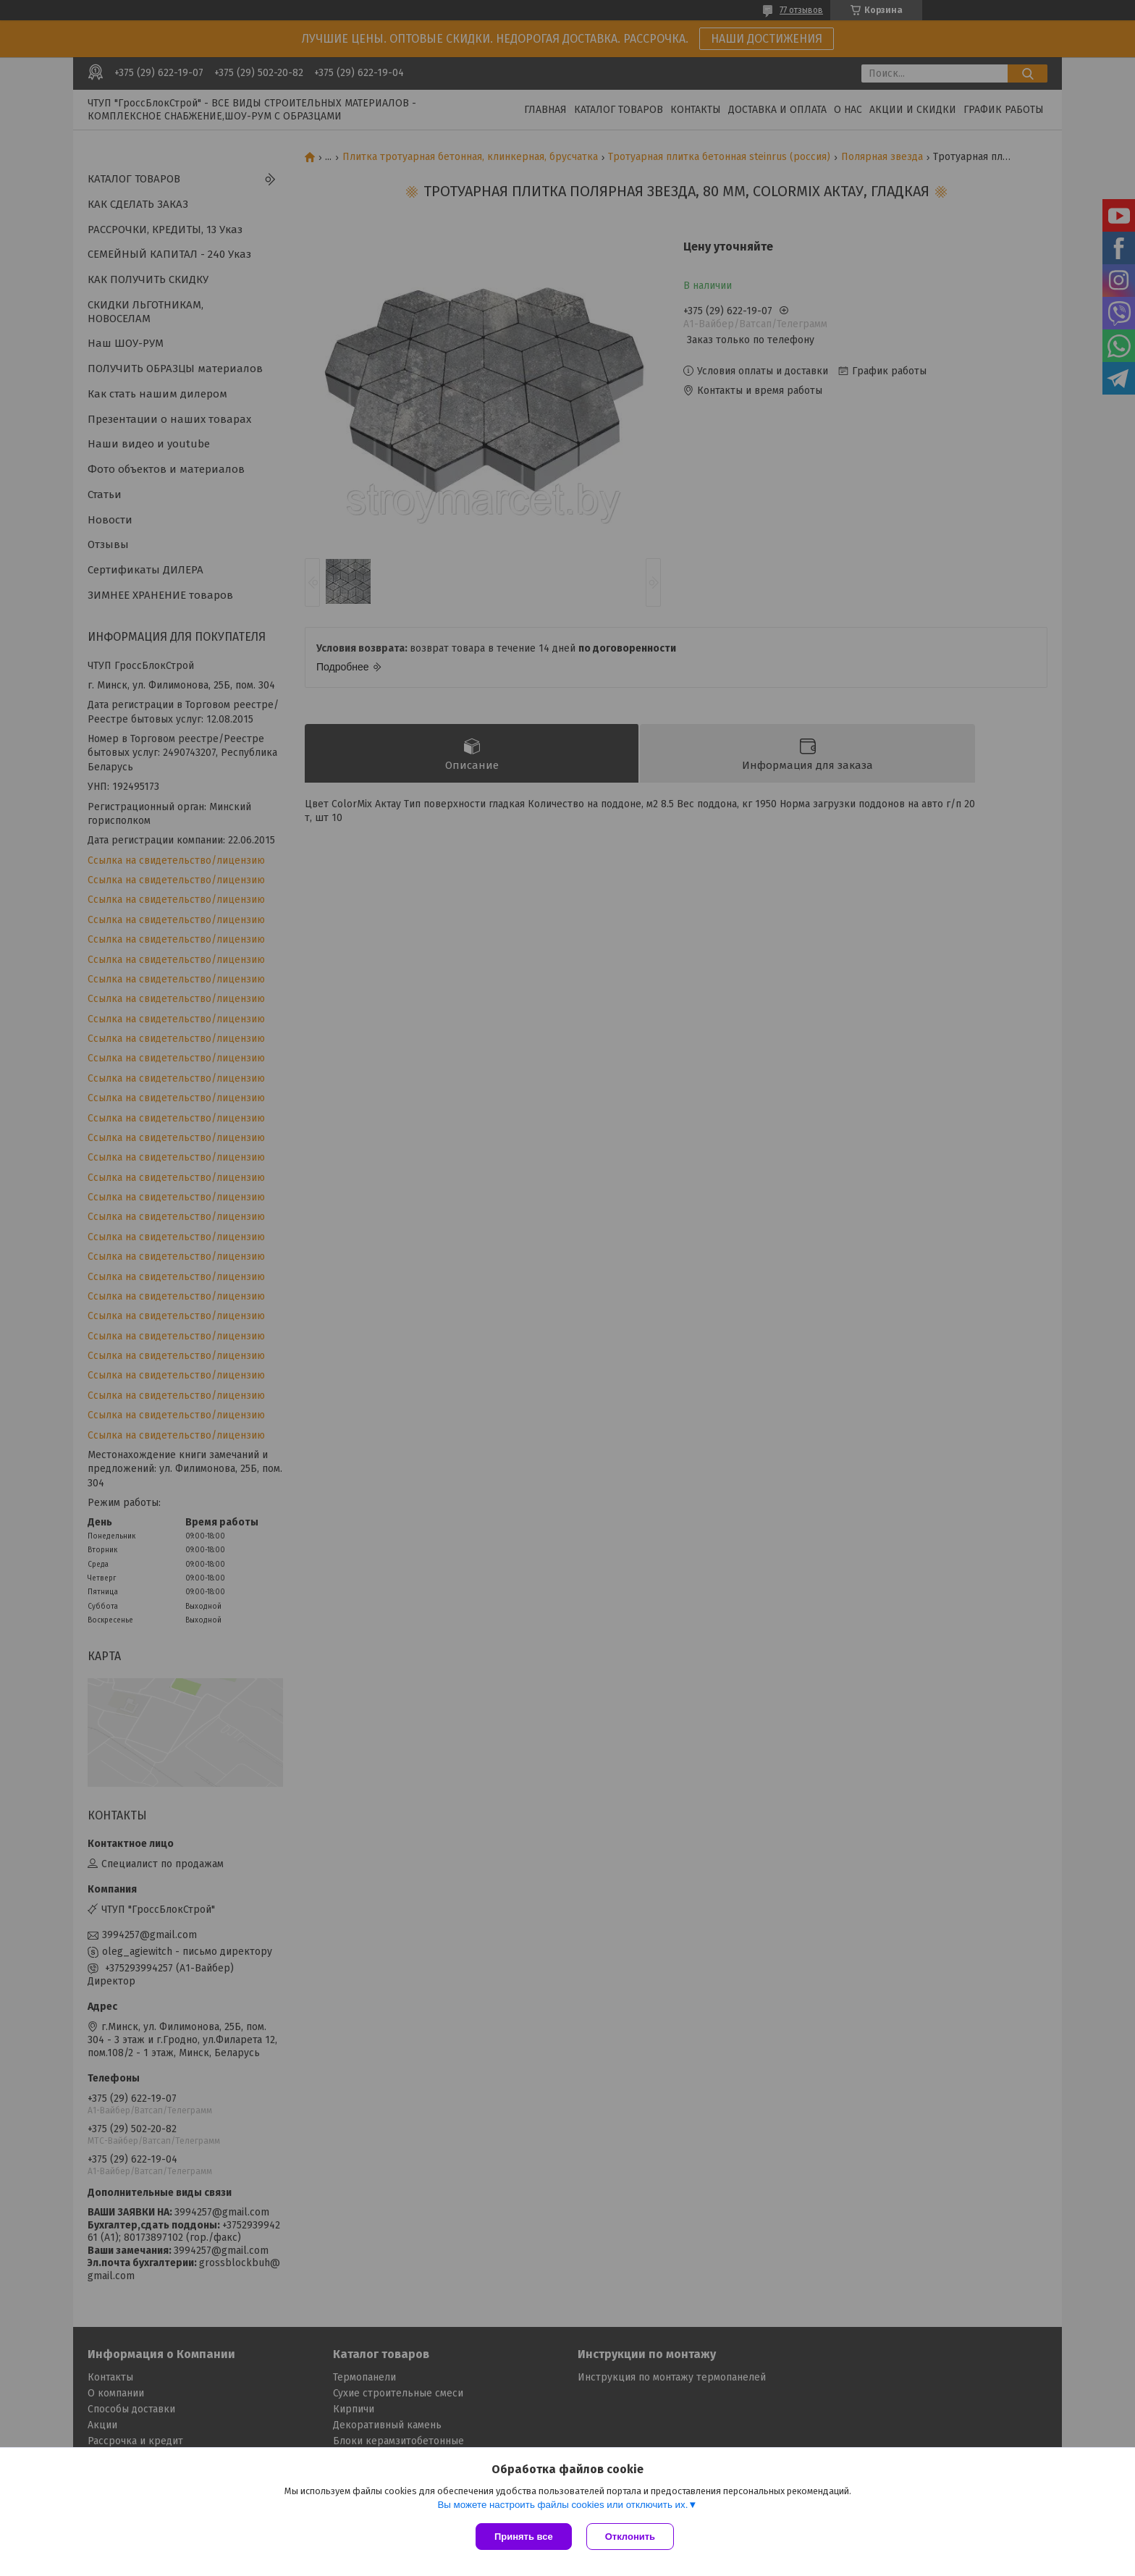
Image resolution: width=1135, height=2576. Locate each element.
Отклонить (630, 2536)
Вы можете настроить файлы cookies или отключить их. (562, 2504)
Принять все (523, 2536)
